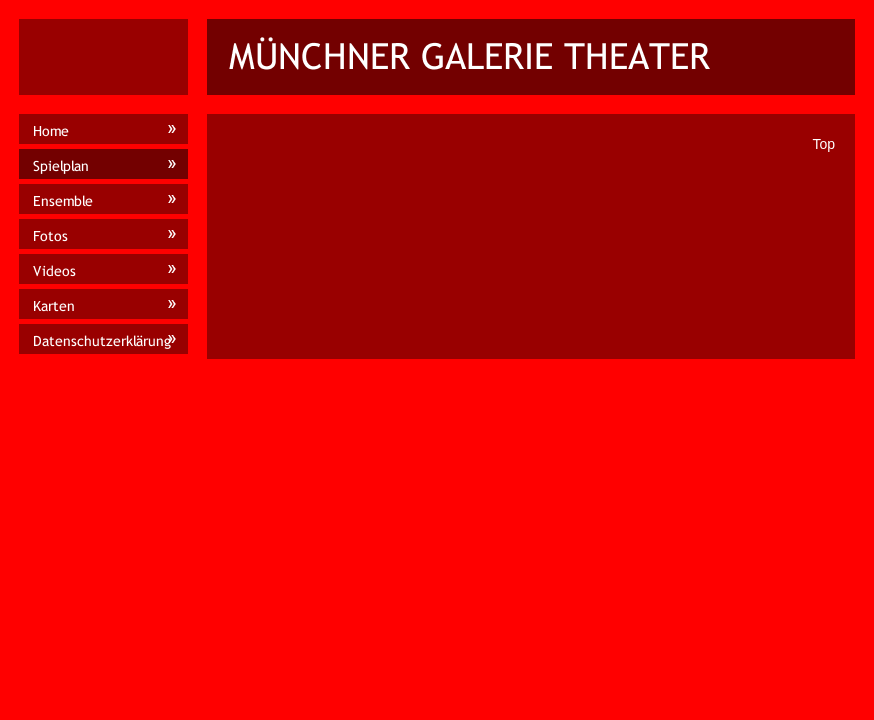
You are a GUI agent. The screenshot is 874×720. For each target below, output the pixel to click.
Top (823, 144)
